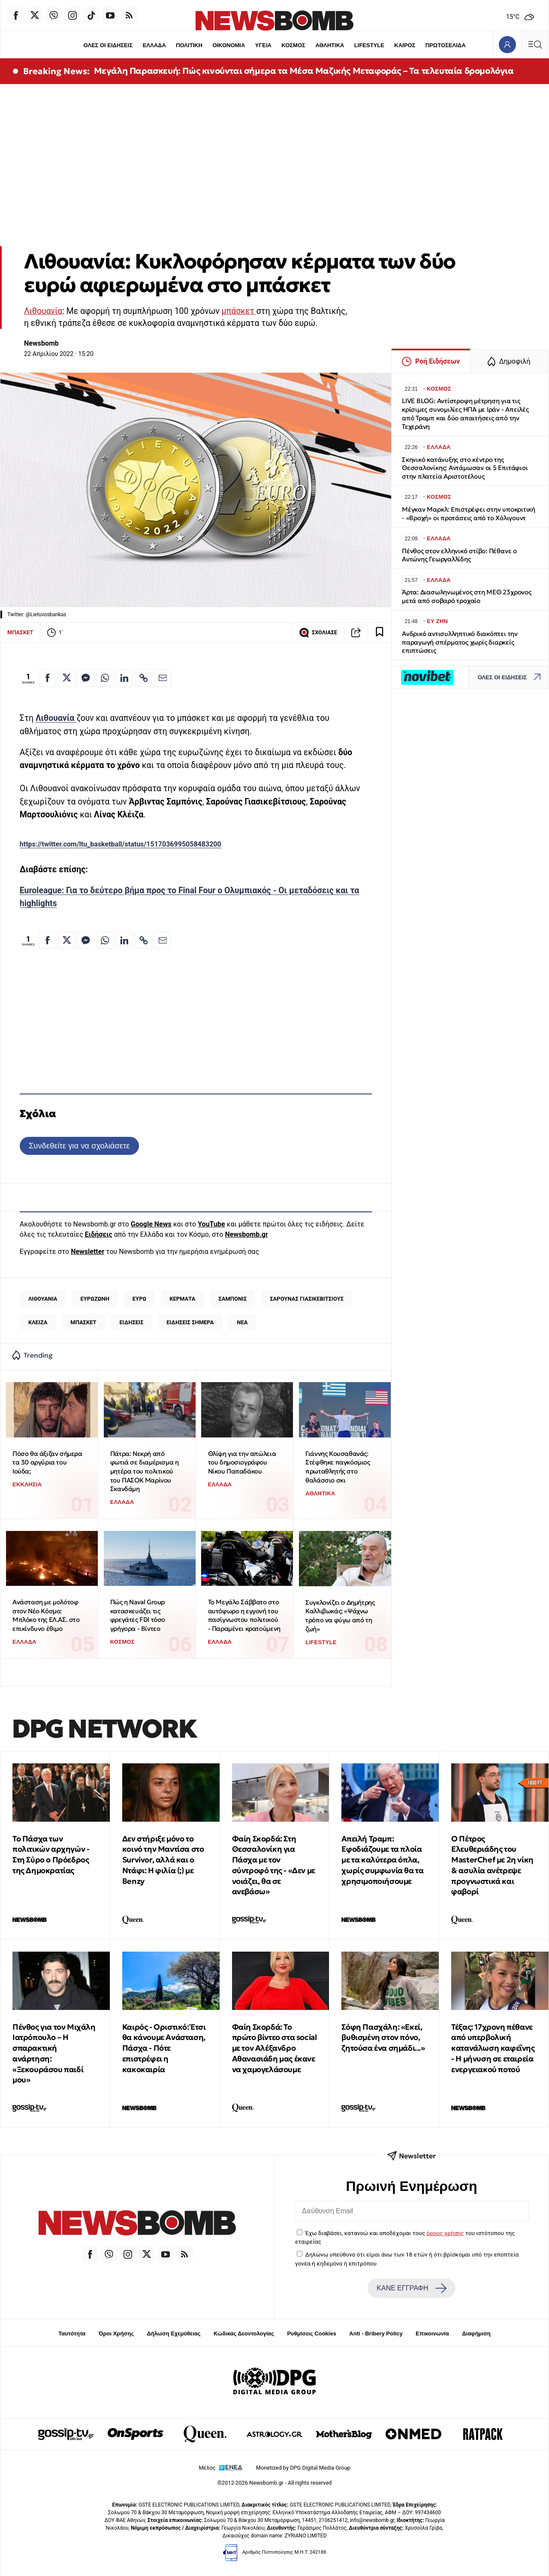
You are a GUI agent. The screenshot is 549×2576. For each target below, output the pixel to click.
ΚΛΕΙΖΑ (38, 1322)
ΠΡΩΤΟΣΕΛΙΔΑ (445, 45)
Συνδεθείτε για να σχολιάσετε (79, 1145)
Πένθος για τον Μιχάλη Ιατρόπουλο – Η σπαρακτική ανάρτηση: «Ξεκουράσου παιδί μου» (54, 2053)
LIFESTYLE (369, 45)
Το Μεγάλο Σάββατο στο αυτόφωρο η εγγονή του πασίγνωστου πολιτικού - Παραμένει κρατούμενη (244, 1615)
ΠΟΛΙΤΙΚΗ (189, 45)
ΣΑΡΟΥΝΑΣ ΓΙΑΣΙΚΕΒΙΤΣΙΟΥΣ (307, 1299)
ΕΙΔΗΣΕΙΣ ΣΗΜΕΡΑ (190, 1322)
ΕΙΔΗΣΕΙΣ (132, 1322)
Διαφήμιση (476, 2333)
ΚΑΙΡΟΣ (404, 45)
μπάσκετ (239, 311)
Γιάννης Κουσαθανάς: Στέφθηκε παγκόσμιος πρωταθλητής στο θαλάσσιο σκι (337, 1466)
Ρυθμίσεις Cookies (311, 2333)
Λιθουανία (43, 311)
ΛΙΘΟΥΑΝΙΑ (42, 1299)
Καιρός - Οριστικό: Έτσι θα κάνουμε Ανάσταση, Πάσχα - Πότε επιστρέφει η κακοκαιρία (164, 2048)
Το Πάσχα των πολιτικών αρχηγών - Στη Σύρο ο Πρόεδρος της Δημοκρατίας (50, 1854)
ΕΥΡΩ (139, 1299)
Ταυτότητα (71, 2333)
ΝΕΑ (242, 1322)
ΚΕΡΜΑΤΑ (182, 1299)
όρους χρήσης (445, 2233)
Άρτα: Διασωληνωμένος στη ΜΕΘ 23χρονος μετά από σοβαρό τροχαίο (466, 596)
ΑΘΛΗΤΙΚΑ (329, 45)
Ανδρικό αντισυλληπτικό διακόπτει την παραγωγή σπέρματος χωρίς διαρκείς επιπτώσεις (460, 642)
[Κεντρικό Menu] (535, 44)
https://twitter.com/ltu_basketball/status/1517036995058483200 (120, 844)
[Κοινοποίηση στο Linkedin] (124, 678)
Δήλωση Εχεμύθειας (173, 2333)
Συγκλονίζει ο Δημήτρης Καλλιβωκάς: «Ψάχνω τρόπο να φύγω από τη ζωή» (339, 1615)
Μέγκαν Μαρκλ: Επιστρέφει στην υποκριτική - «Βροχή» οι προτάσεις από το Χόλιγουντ (468, 513)
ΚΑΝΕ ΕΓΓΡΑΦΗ (411, 2288)
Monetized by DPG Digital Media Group (303, 2468)
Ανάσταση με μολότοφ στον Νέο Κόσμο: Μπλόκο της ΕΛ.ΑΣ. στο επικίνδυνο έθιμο (46, 1615)
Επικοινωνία (432, 2333)
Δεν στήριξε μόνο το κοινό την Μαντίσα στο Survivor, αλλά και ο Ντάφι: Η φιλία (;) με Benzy (163, 1860)
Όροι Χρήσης (116, 2333)
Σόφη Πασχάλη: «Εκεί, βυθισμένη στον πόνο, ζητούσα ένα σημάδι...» (383, 2037)
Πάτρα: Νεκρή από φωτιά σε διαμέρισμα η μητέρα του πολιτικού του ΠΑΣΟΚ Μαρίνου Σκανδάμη (144, 1471)
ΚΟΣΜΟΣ (293, 45)
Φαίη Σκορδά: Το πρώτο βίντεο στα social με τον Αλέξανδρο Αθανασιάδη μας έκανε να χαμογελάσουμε (274, 2048)
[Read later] (379, 632)
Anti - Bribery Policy (375, 2333)
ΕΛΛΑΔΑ (154, 45)
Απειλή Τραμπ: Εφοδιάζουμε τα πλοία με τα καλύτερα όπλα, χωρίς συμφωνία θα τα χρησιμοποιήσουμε (382, 1860)
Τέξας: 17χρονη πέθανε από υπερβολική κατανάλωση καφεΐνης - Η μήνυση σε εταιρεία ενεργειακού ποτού (492, 2048)
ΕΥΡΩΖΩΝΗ (94, 1299)
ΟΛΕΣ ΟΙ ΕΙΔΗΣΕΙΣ (108, 45)
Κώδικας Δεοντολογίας (244, 2333)
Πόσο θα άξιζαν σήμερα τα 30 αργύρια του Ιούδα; (47, 1462)
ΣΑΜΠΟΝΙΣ (232, 1299)
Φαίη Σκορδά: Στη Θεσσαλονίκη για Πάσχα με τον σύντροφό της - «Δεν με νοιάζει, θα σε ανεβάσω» (273, 1865)
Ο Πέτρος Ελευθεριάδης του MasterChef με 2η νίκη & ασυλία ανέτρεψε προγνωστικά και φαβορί (492, 1865)
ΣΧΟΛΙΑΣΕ (318, 632)
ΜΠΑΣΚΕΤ (20, 632)
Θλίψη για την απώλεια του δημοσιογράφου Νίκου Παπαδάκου (242, 1462)
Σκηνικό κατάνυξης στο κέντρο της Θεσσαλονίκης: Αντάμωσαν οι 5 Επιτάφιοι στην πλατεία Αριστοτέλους (465, 468)
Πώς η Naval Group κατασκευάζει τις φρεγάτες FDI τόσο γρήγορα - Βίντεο (137, 1615)
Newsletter (87, 1251)
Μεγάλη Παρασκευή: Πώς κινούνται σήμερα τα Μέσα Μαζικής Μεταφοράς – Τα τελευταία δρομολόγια (304, 70)
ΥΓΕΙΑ (263, 45)
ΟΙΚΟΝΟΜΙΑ (228, 45)
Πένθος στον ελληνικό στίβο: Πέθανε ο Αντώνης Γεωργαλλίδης (459, 555)
